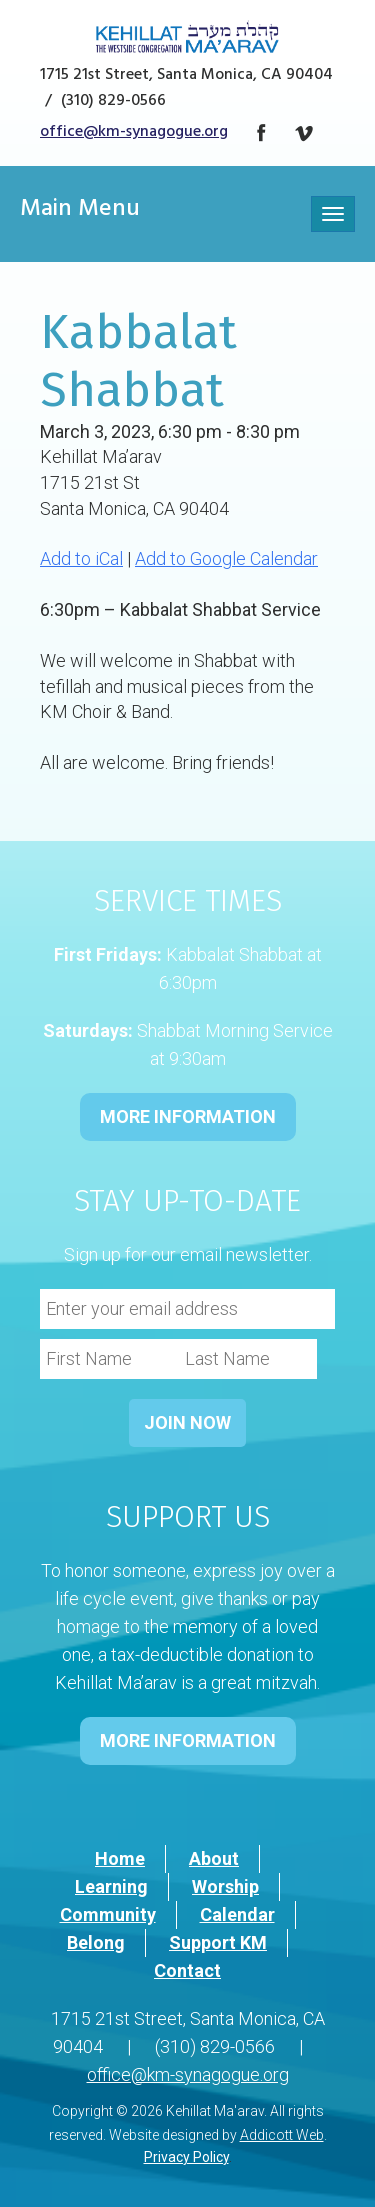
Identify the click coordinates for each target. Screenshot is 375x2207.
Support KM (218, 1942)
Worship (225, 1886)
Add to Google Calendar (226, 558)
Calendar (237, 1914)
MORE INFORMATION (188, 1116)
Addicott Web (282, 2135)
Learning (111, 1886)
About (214, 1858)
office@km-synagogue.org (134, 133)
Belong (96, 1942)
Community (108, 1914)
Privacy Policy (186, 2157)
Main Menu (80, 211)
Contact (187, 1970)
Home (120, 1858)
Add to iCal (81, 558)
